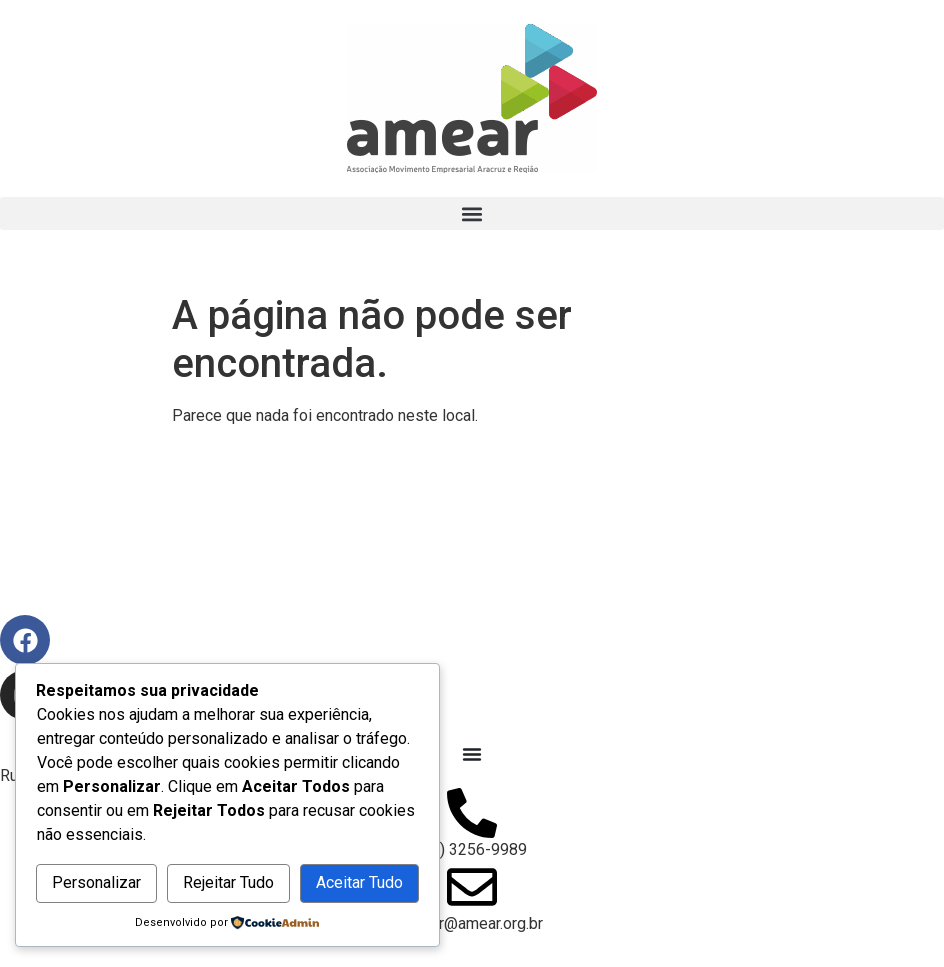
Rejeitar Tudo (228, 882)
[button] (472, 213)
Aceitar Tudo (359, 882)
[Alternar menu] (472, 754)
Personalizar (96, 882)
